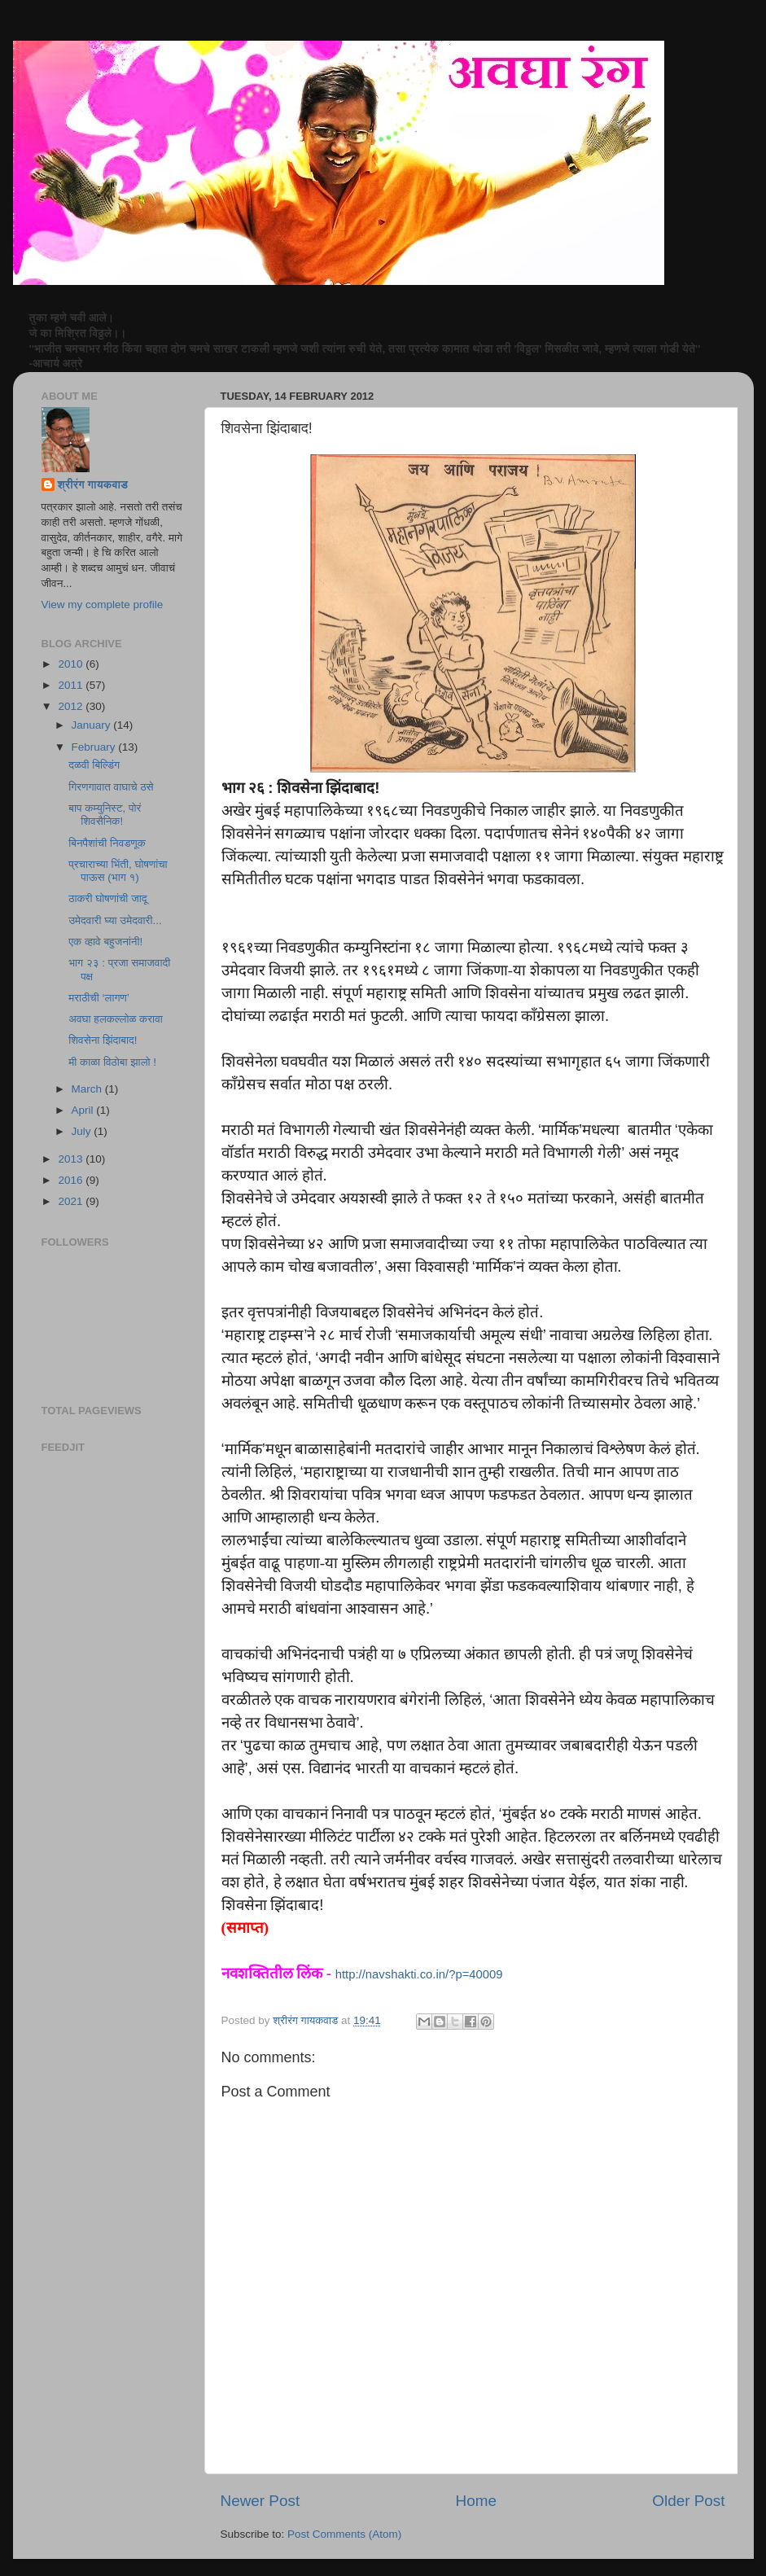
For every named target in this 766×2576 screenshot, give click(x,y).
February (95, 747)
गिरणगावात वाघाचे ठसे (110, 787)
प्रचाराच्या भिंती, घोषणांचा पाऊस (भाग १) (117, 870)
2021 (71, 1201)
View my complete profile (103, 604)
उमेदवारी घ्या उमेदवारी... (115, 920)
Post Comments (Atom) (344, 2534)
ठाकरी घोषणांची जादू (107, 898)
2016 (71, 1180)
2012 (71, 706)
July (83, 1131)
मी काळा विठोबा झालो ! (112, 1062)
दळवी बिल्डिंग (94, 765)
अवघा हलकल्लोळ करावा (115, 1019)
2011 (71, 685)
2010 (71, 664)
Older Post (688, 2500)
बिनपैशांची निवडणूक (107, 843)
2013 (71, 1159)
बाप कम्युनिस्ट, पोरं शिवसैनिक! (104, 814)
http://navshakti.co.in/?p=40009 (419, 1974)
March (88, 1089)
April (84, 1110)
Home (476, 2500)
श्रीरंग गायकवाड (93, 485)
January (93, 725)
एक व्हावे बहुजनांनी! (105, 941)
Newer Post (260, 2500)
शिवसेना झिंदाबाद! (102, 1040)
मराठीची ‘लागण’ (98, 998)
